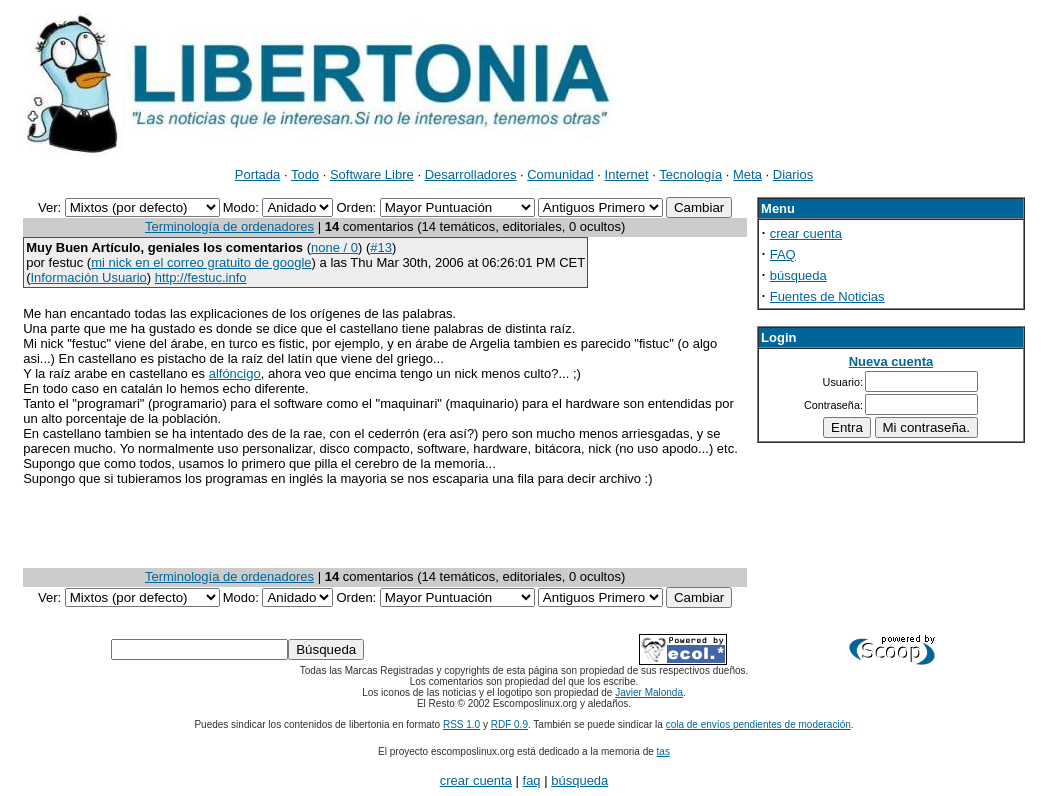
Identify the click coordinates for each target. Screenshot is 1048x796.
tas (663, 751)
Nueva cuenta (891, 361)
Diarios (793, 174)
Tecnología (690, 174)
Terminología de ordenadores (229, 226)
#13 (381, 247)
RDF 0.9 (509, 724)
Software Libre (372, 174)
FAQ (783, 254)
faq (532, 780)
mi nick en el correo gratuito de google (201, 262)
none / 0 (334, 247)
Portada (258, 174)
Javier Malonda (649, 692)
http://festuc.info (201, 277)
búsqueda (798, 275)
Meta (747, 174)
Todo (305, 174)
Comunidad (560, 174)
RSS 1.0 (461, 724)
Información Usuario (89, 277)
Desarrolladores (471, 174)
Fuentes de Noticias (827, 296)
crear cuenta (806, 233)
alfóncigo (235, 373)
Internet (627, 174)
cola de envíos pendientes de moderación (758, 724)
